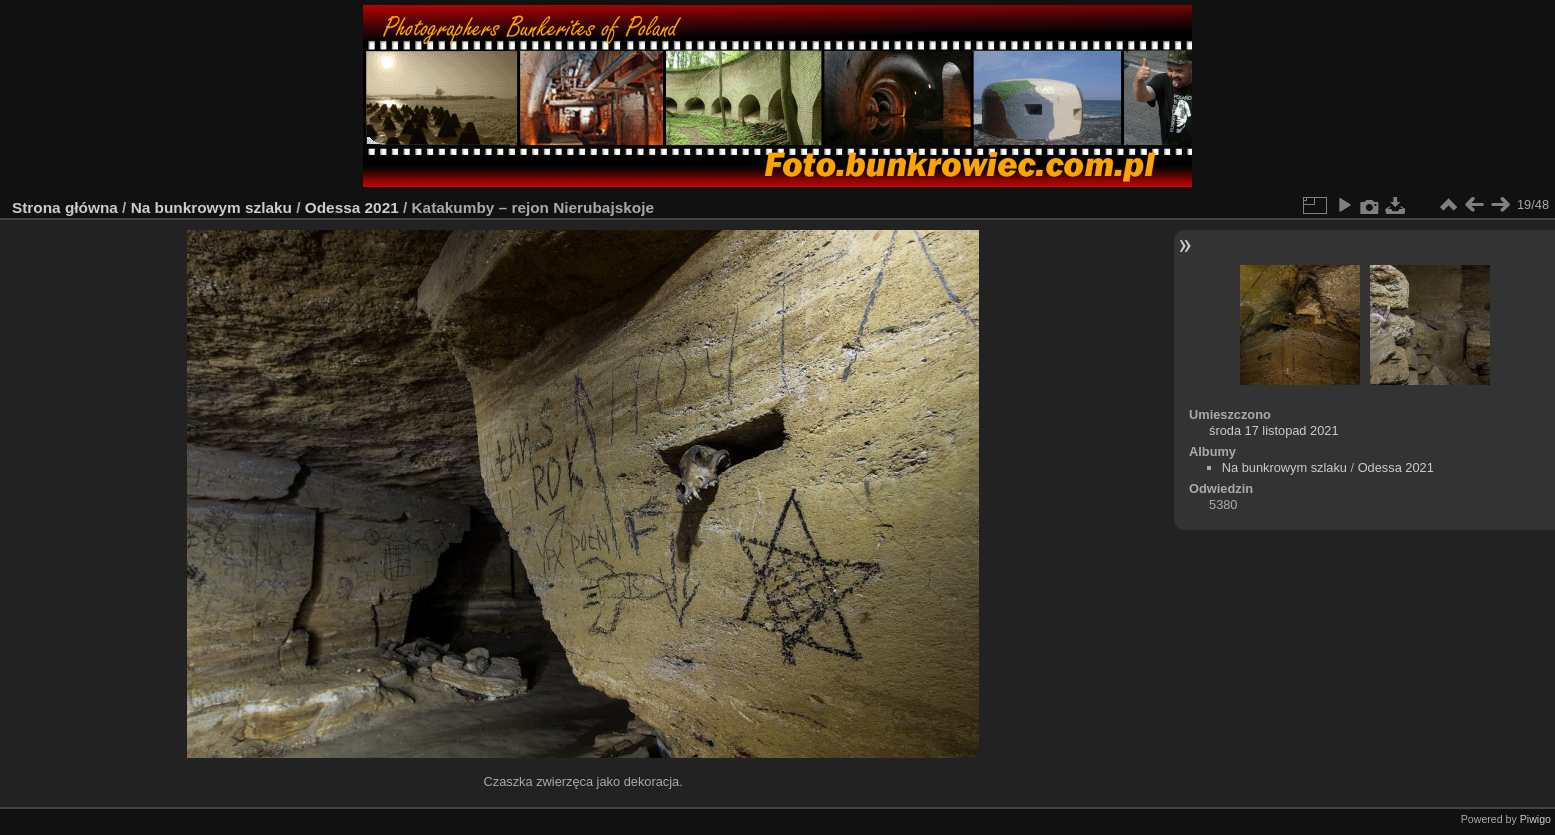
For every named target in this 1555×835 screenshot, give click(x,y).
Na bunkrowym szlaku (211, 207)
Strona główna (65, 207)
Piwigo (1535, 819)
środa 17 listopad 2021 (1274, 430)
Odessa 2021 (352, 207)
